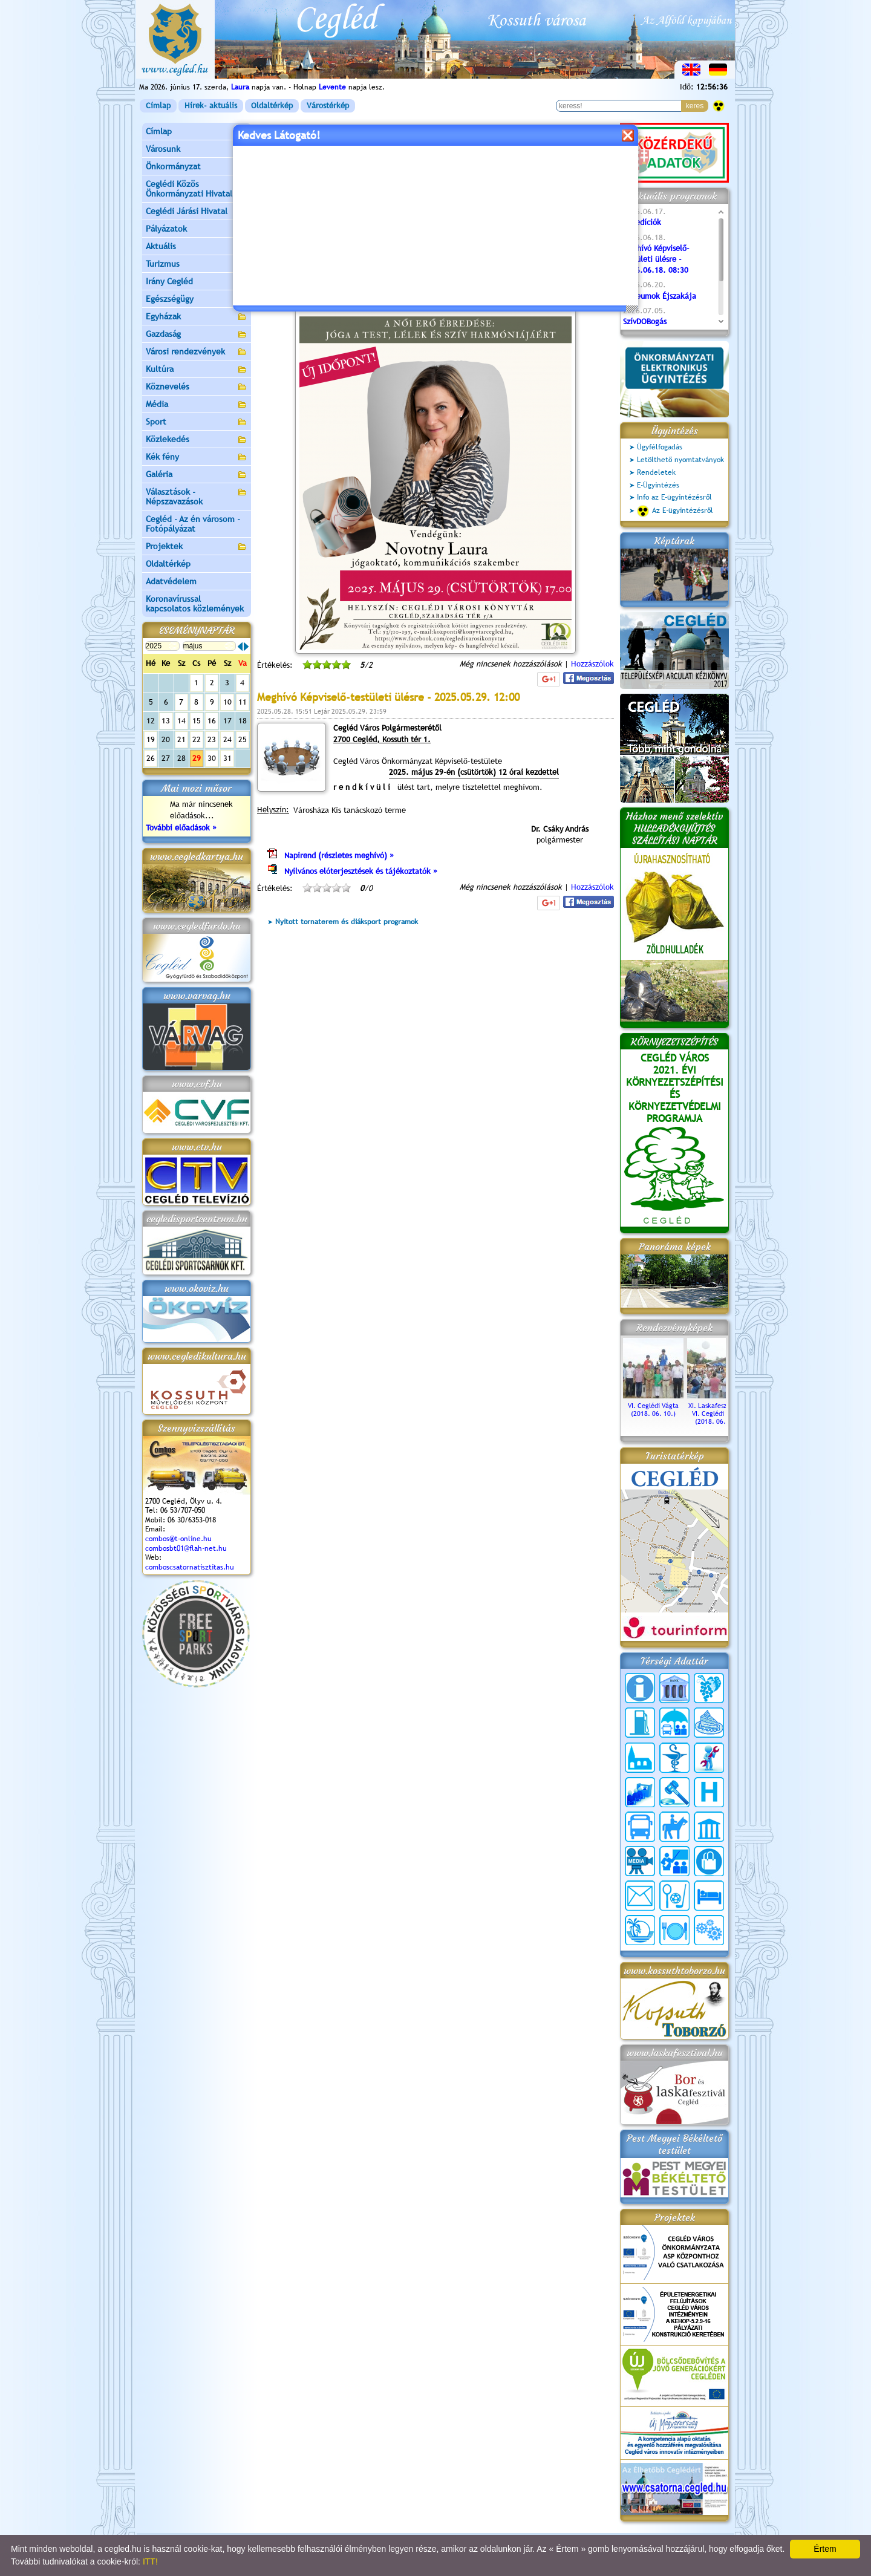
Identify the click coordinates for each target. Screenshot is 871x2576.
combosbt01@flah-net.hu (186, 1548)
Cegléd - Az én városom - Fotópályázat (193, 523)
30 (211, 758)
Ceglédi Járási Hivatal (186, 211)
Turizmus (196, 264)
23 (211, 739)
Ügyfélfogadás (659, 447)
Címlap (158, 105)
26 (150, 758)
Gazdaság (196, 335)
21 (181, 739)
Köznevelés (196, 387)
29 (196, 758)
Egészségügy (196, 299)
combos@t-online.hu (178, 1538)
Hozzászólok (592, 663)
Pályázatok (166, 228)
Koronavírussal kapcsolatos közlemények (195, 603)
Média (196, 405)
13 (165, 720)
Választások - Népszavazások (196, 496)
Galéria (196, 475)
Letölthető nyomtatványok (680, 459)
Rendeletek (656, 472)
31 (227, 758)
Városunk (196, 149)
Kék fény (196, 457)
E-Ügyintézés (658, 485)
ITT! (150, 2561)
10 (227, 701)
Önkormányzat (196, 167)
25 (242, 739)
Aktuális (196, 247)
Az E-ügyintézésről (675, 511)
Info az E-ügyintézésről (674, 497)
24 (227, 739)
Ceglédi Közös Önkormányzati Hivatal (196, 188)
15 (196, 720)
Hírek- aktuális (210, 105)
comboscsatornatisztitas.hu (189, 1567)
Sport (196, 422)
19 (150, 739)
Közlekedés (196, 440)
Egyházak (196, 317)
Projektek (196, 547)
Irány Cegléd (169, 281)
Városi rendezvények (196, 352)
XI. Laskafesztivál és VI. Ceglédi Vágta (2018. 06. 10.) (717, 1409)
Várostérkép (328, 105)
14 (181, 720)
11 (242, 701)
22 (196, 739)
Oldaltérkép (272, 105)
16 (211, 720)
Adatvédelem (171, 581)
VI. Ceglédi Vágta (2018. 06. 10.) (653, 1405)
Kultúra (196, 370)
